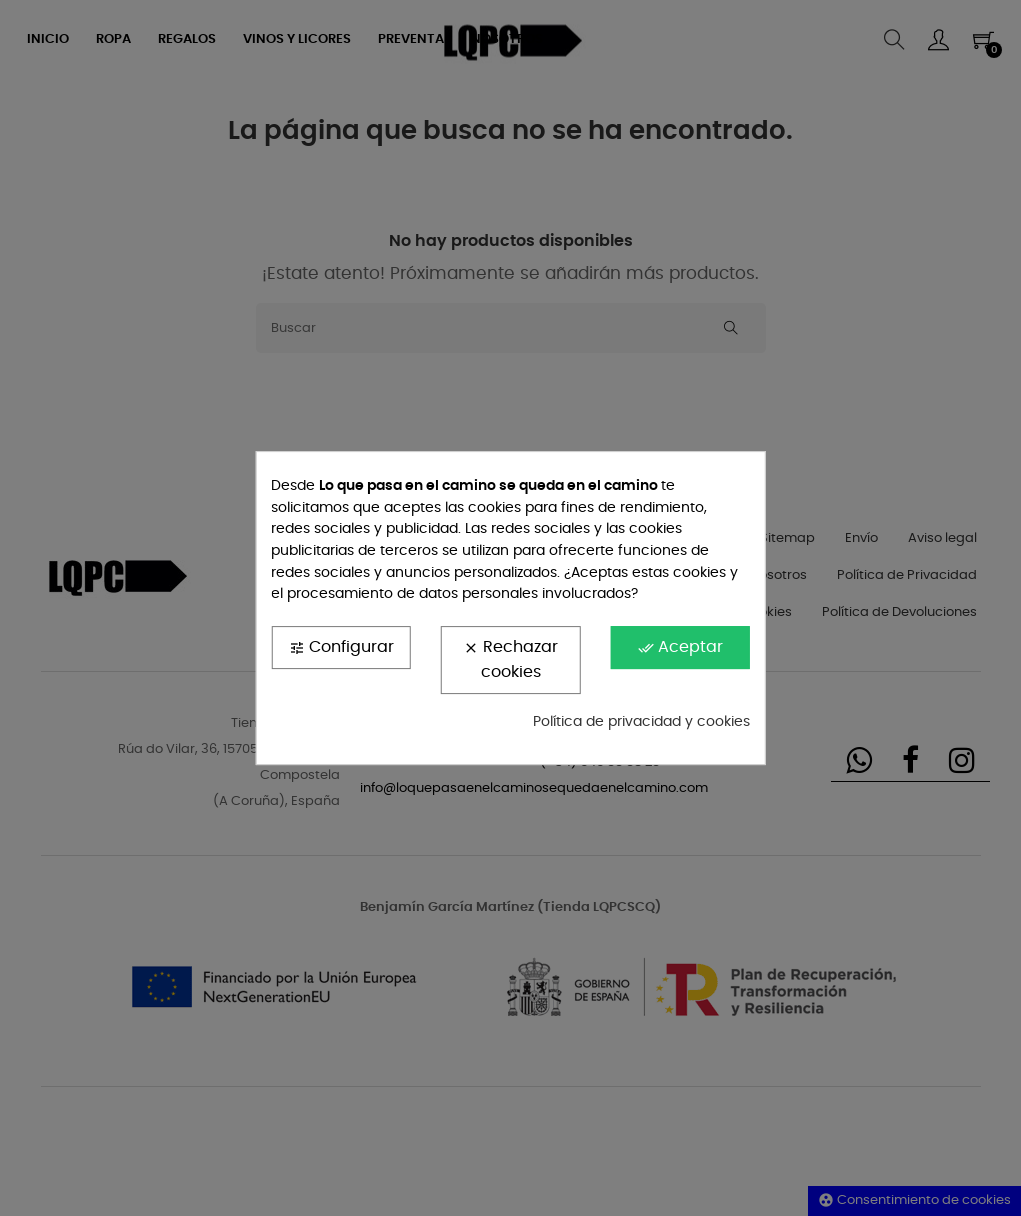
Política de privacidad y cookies (641, 722)
